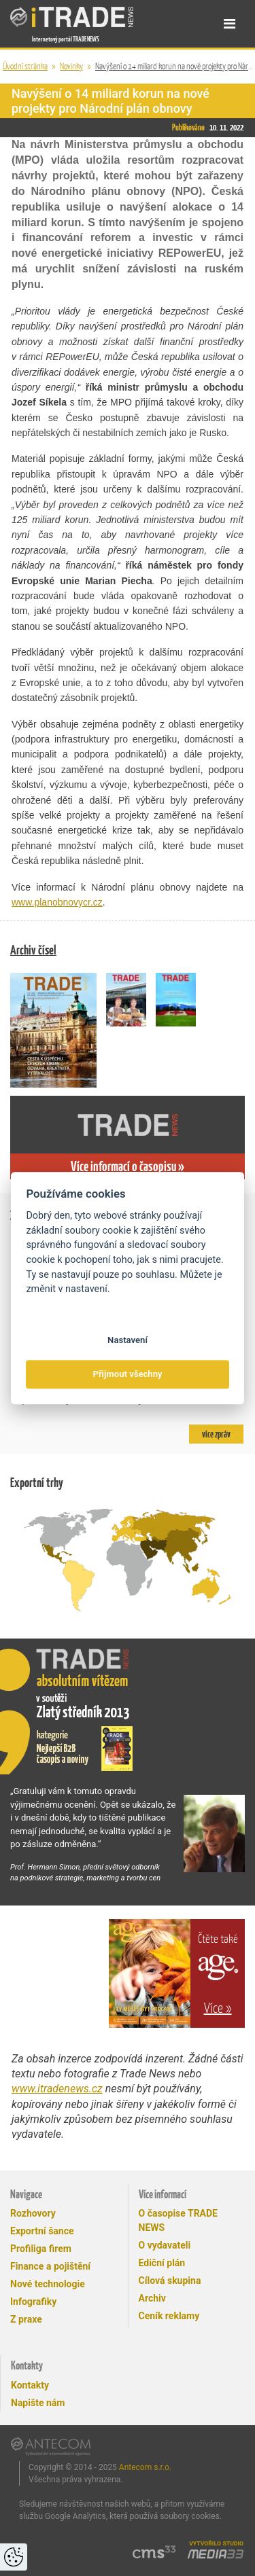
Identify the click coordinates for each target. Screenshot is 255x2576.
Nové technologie (47, 2283)
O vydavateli (165, 2245)
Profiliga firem (40, 2248)
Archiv (152, 2298)
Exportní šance (42, 2230)
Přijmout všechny (127, 1375)
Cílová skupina (170, 2280)
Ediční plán (162, 2262)
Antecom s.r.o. (145, 2467)
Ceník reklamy (169, 2315)
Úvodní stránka (25, 66)
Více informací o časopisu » (127, 1166)
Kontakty (30, 2385)
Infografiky (33, 2301)
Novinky (71, 66)
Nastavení (127, 1340)
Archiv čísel (33, 950)
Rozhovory (33, 2213)
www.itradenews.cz (57, 2088)
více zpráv (216, 1434)
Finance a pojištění (50, 2266)
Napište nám (38, 2402)
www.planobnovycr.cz (57, 902)
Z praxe (26, 2319)
